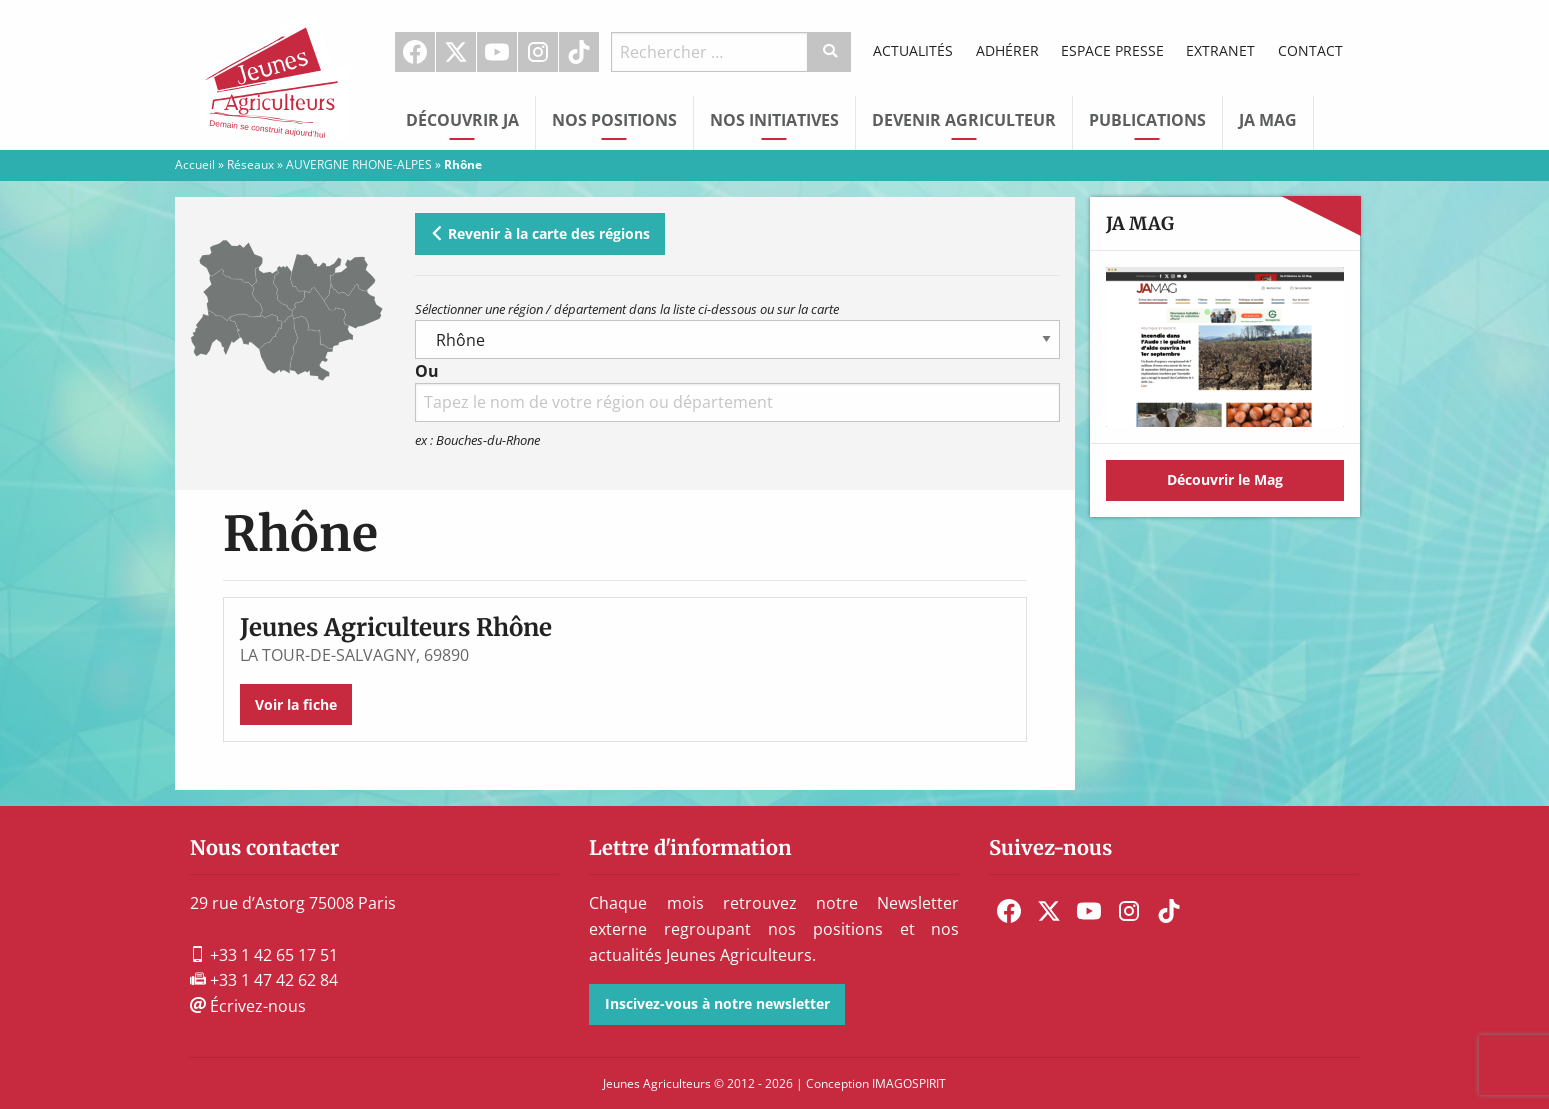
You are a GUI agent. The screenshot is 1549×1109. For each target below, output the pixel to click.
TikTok (579, 52)
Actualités (913, 50)
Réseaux (250, 164)
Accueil (195, 164)
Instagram (538, 52)
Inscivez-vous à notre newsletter (717, 1003)
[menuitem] (415, 52)
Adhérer (1007, 50)
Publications (1147, 120)
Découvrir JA (462, 120)
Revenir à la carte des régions (540, 233)
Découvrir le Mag (1225, 479)
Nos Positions (614, 120)
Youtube (497, 52)
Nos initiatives (774, 120)
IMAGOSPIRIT (909, 1083)
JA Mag (1268, 120)
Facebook (415, 52)
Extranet (1220, 50)
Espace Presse (1112, 50)
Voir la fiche (296, 704)
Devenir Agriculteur (964, 120)
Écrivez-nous (248, 1006)
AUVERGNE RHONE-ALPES (359, 164)
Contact (1310, 50)
